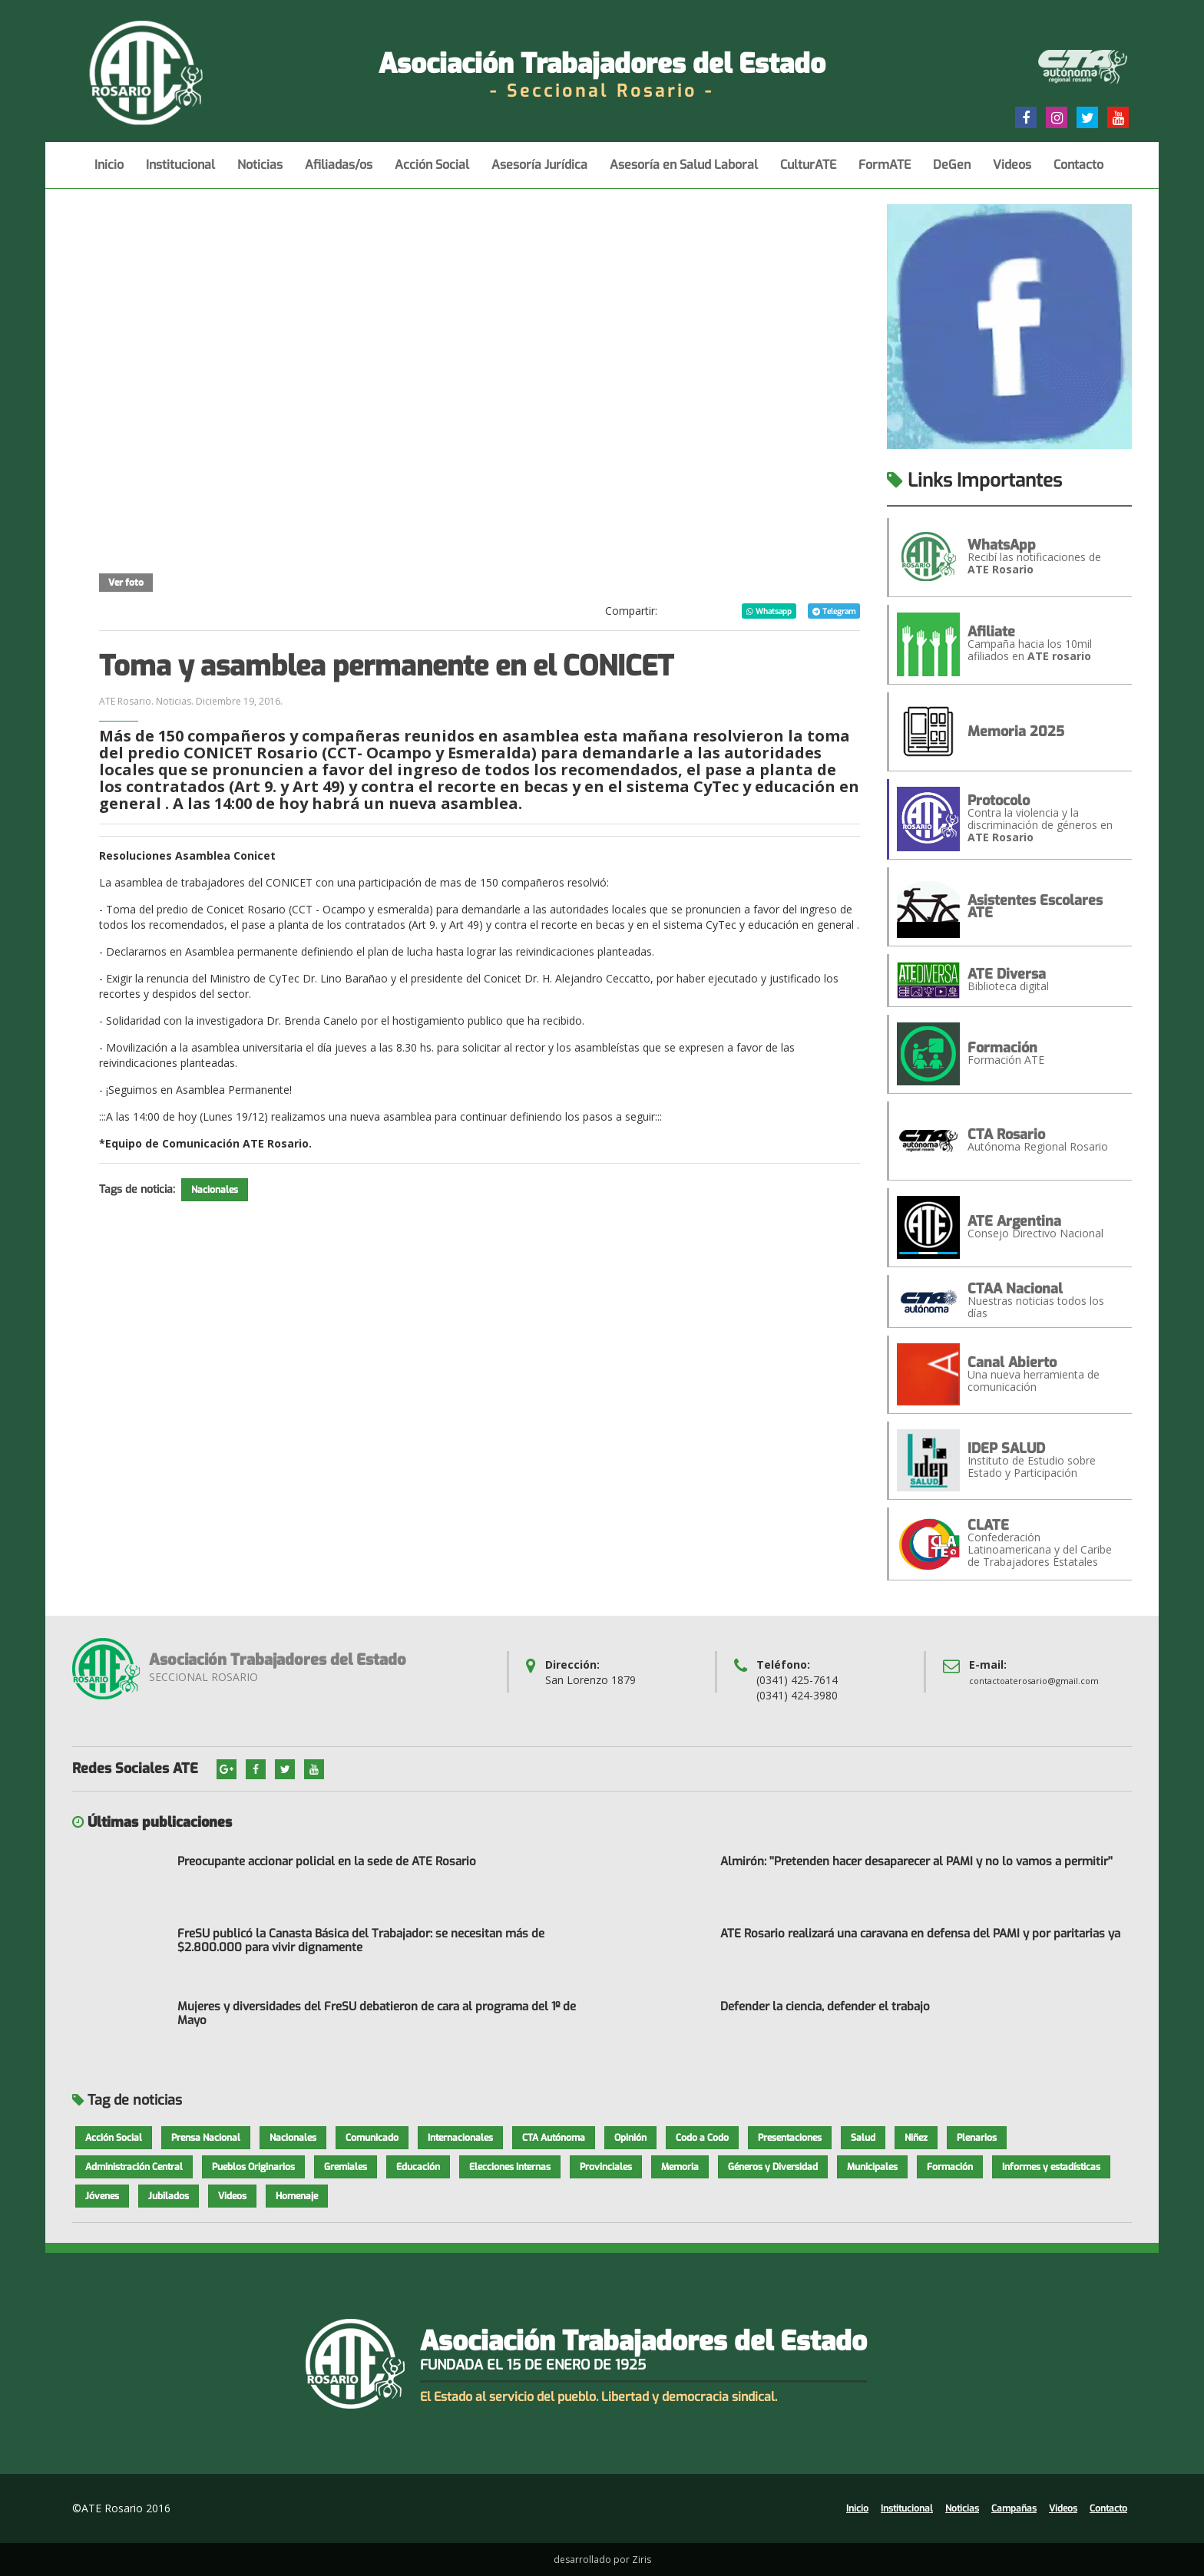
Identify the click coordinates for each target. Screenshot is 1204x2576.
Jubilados (168, 2196)
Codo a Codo (702, 2138)
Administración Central (134, 2167)
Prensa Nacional (205, 2138)
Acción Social (432, 172)
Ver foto (126, 582)
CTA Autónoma (553, 2138)
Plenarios (977, 2138)
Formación (950, 2167)
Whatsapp (769, 611)
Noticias (260, 172)
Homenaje (297, 2196)
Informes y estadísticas (1051, 2167)
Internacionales (460, 2138)
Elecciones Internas (510, 2167)
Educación (418, 2167)
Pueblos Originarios (253, 2167)
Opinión (630, 2138)
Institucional (180, 172)
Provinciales (606, 2167)
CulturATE (808, 172)
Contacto (1078, 172)
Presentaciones (790, 2138)
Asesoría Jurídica (539, 172)
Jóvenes (102, 2196)
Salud (863, 2138)
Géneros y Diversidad (773, 2167)
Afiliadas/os (338, 172)
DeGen (952, 172)
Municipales (872, 2167)
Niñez (916, 2138)
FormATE (884, 172)
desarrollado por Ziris (602, 2559)
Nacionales (214, 1190)
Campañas (1014, 2508)
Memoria (680, 2167)
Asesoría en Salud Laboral (684, 172)
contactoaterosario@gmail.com (1034, 1680)
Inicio (109, 172)
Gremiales (345, 2167)
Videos (1012, 172)
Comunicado (372, 2138)
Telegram (833, 611)
